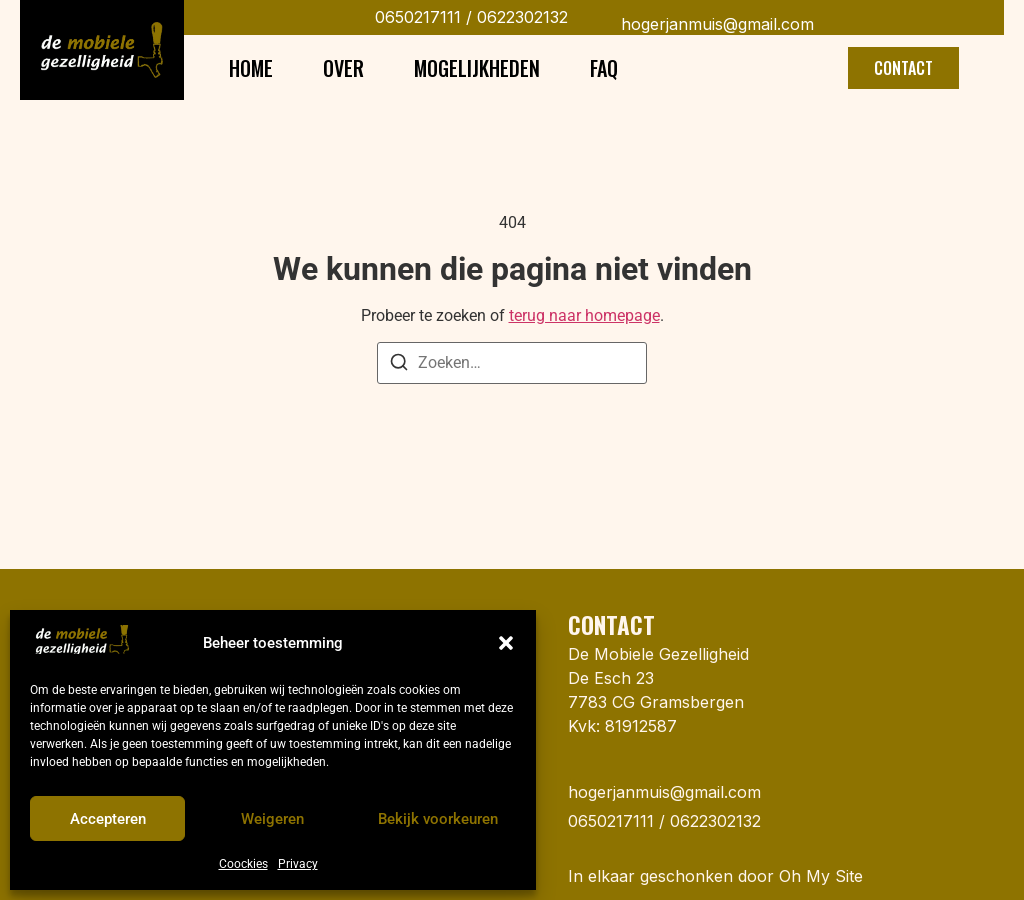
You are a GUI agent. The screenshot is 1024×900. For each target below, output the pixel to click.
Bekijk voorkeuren (438, 819)
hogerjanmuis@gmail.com (717, 24)
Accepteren (108, 819)
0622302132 (520, 17)
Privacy (298, 864)
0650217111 (418, 17)
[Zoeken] (399, 365)
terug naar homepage (584, 315)
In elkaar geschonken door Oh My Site (715, 876)
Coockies (243, 864)
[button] (506, 643)
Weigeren (272, 819)
